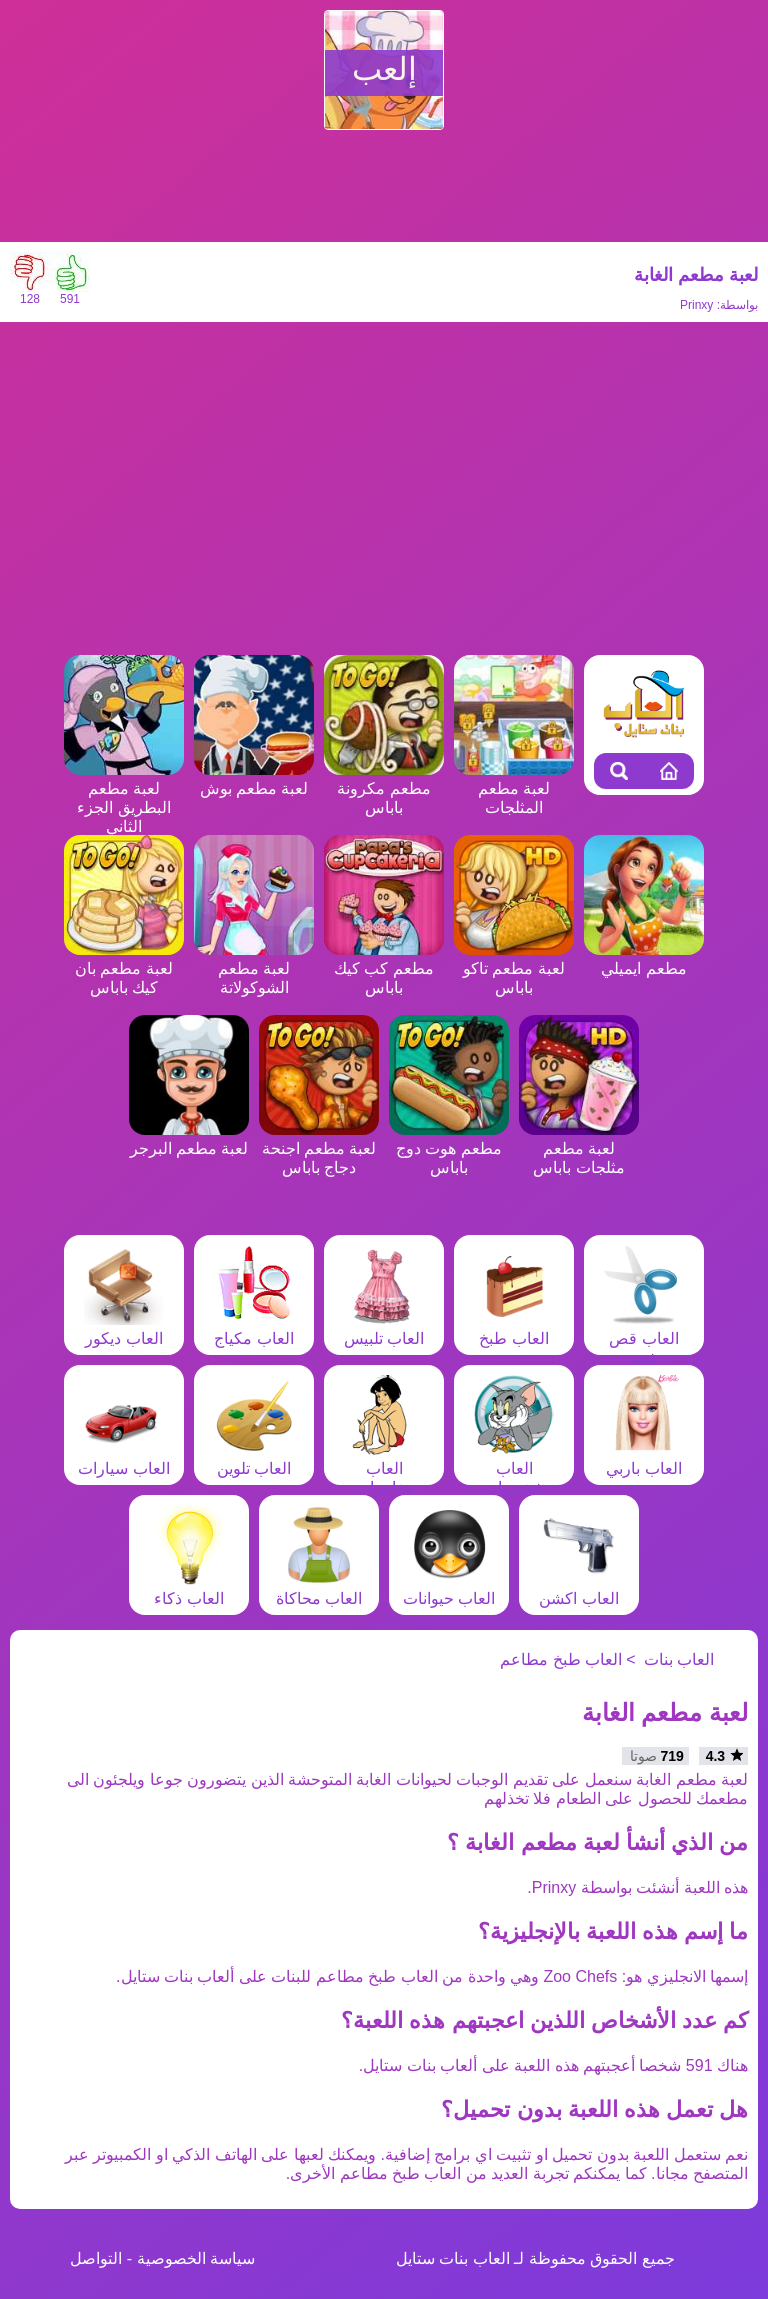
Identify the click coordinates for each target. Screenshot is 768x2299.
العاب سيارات (123, 1459)
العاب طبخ (514, 1329)
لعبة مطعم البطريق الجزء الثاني (124, 798)
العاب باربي (644, 1459)
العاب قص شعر (644, 1338)
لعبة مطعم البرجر (189, 1139)
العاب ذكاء (189, 1589)
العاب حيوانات (449, 1589)
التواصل (96, 2258)
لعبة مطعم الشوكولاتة (254, 968)
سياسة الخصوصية (196, 2258)
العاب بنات (679, 1659)
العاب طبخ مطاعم (561, 1659)
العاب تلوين (254, 1459)
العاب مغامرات (384, 1468)
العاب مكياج (254, 1329)
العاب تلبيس (384, 1329)
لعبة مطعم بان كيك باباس (124, 968)
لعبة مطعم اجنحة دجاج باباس (319, 1148)
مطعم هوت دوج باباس (449, 1148)
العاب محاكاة (319, 1589)
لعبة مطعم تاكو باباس (514, 968)
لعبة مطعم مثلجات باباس (579, 1148)
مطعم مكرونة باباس (384, 788)
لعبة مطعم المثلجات (514, 788)
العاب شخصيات (514, 1468)
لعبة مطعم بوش (254, 779)
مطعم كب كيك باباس (384, 968)
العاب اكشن (579, 1589)
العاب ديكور (124, 1329)
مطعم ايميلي (644, 959)
